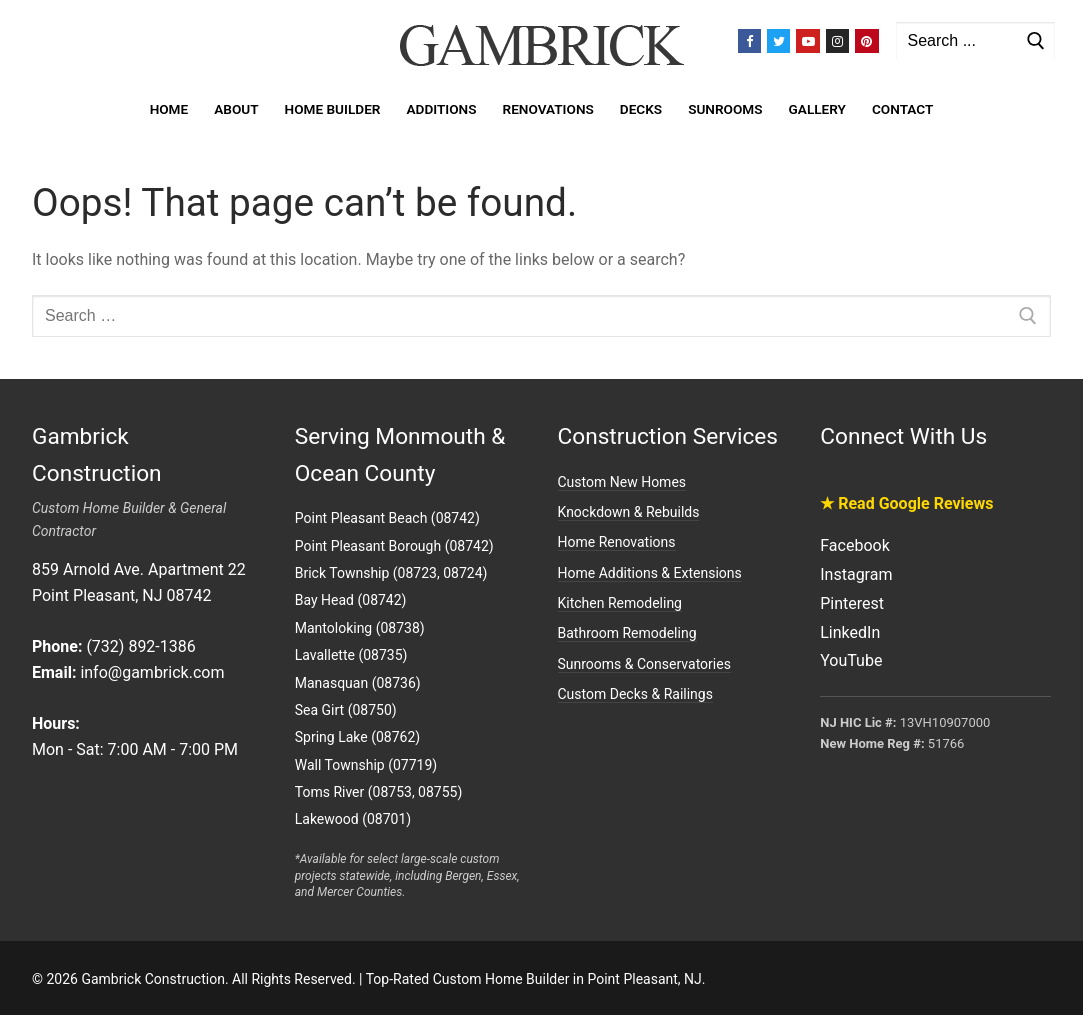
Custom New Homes (622, 482)
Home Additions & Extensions (650, 573)
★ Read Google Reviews (906, 503)
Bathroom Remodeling (627, 633)
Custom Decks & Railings (635, 694)
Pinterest (852, 603)
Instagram (856, 574)
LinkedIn (850, 632)
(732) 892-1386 (140, 646)
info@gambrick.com (152, 672)
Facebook (854, 545)
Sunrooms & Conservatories (644, 664)
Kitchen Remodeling (620, 603)
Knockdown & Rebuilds (629, 512)
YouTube (851, 660)
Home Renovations (617, 542)
